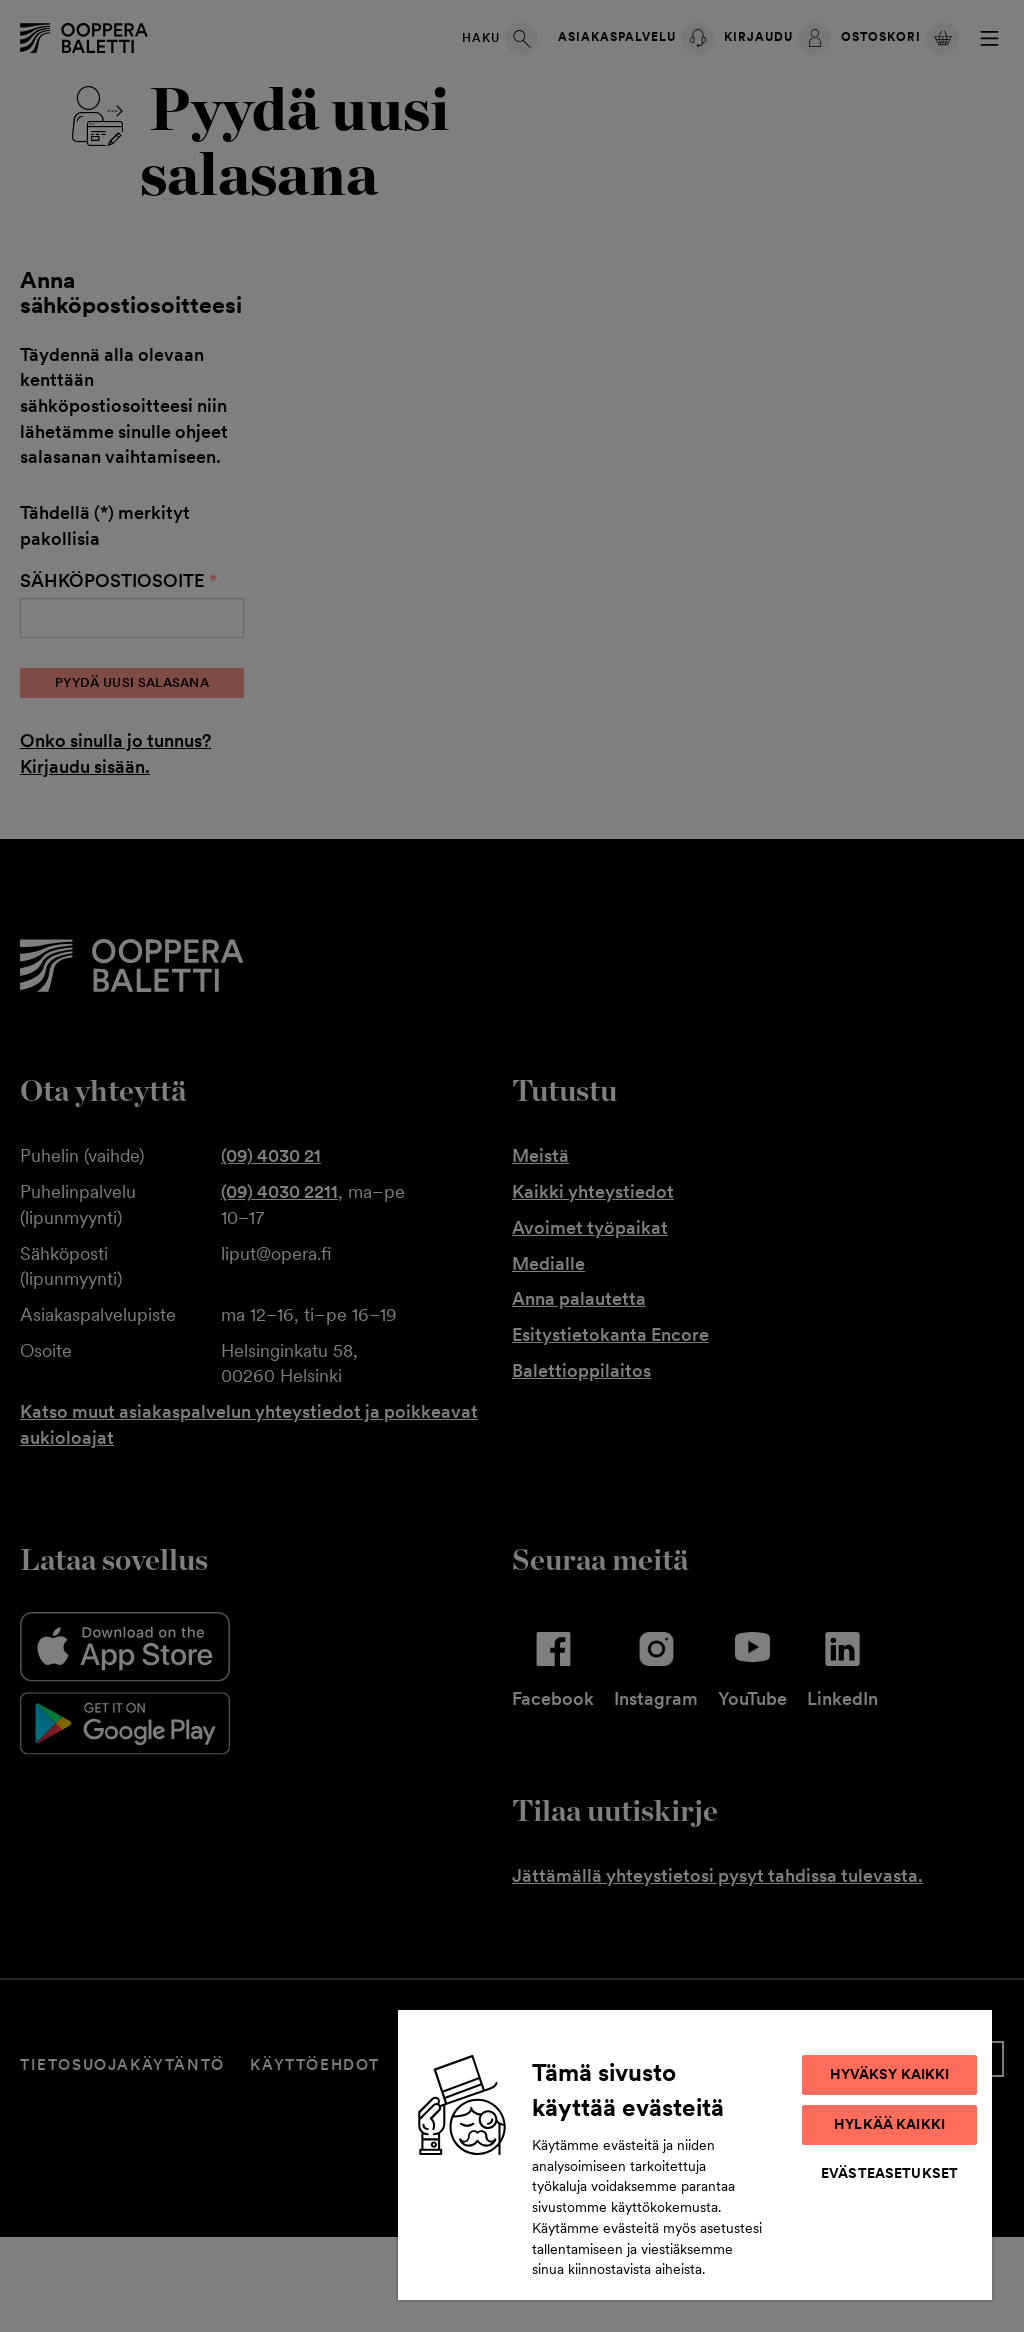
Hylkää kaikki (889, 2124)
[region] (695, 2154)
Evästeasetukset (889, 2173)
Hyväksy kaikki (890, 2074)
